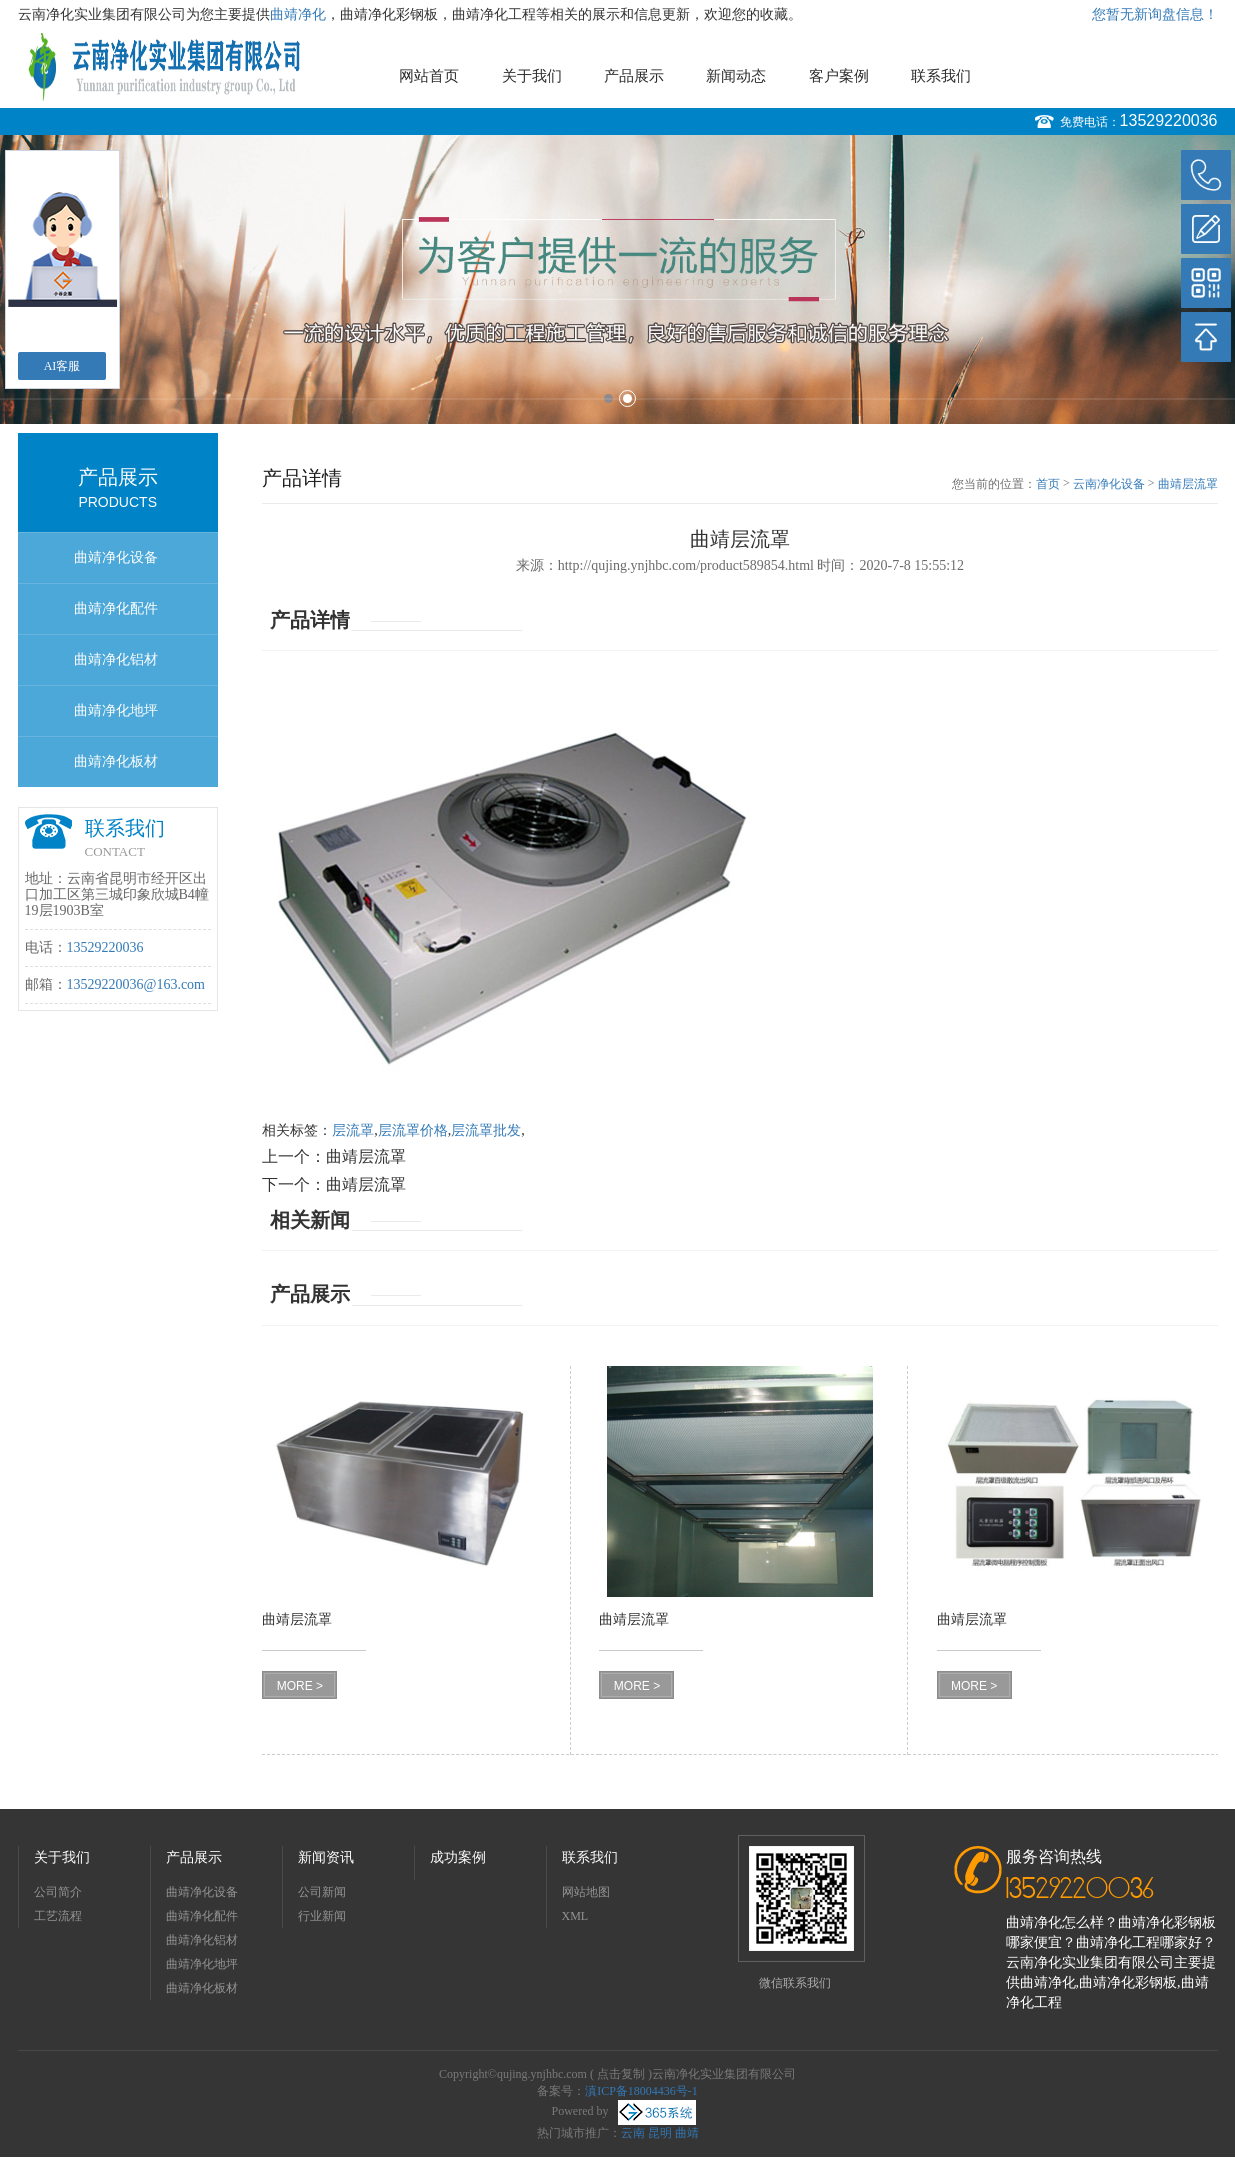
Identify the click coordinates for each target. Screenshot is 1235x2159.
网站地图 (586, 1892)
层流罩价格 (413, 1130)
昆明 (660, 2133)
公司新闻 (322, 1892)
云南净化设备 (1109, 484)
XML (575, 1916)
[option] (617, 279)
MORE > (300, 1686)
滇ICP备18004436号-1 (641, 2091)
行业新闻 (322, 1916)
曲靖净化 (298, 14)
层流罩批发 (486, 1130)
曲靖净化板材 (116, 761)
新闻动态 (736, 76)
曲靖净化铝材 (116, 659)
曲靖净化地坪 (116, 710)
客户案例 (839, 76)
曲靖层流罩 (1188, 484)
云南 (633, 2133)
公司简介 (58, 1892)
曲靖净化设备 (116, 557)
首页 (1048, 484)
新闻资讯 (326, 1857)
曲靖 (687, 2133)
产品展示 (634, 76)
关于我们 (532, 76)
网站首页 (429, 76)
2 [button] (627, 398)
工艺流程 (58, 1916)
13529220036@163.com (136, 984)
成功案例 (458, 1857)
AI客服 (62, 366)
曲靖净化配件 (116, 608)
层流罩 (353, 1130)
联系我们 (941, 76)
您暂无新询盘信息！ (1155, 14)
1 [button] (608, 398)
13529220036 (1169, 120)
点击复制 (621, 2074)
